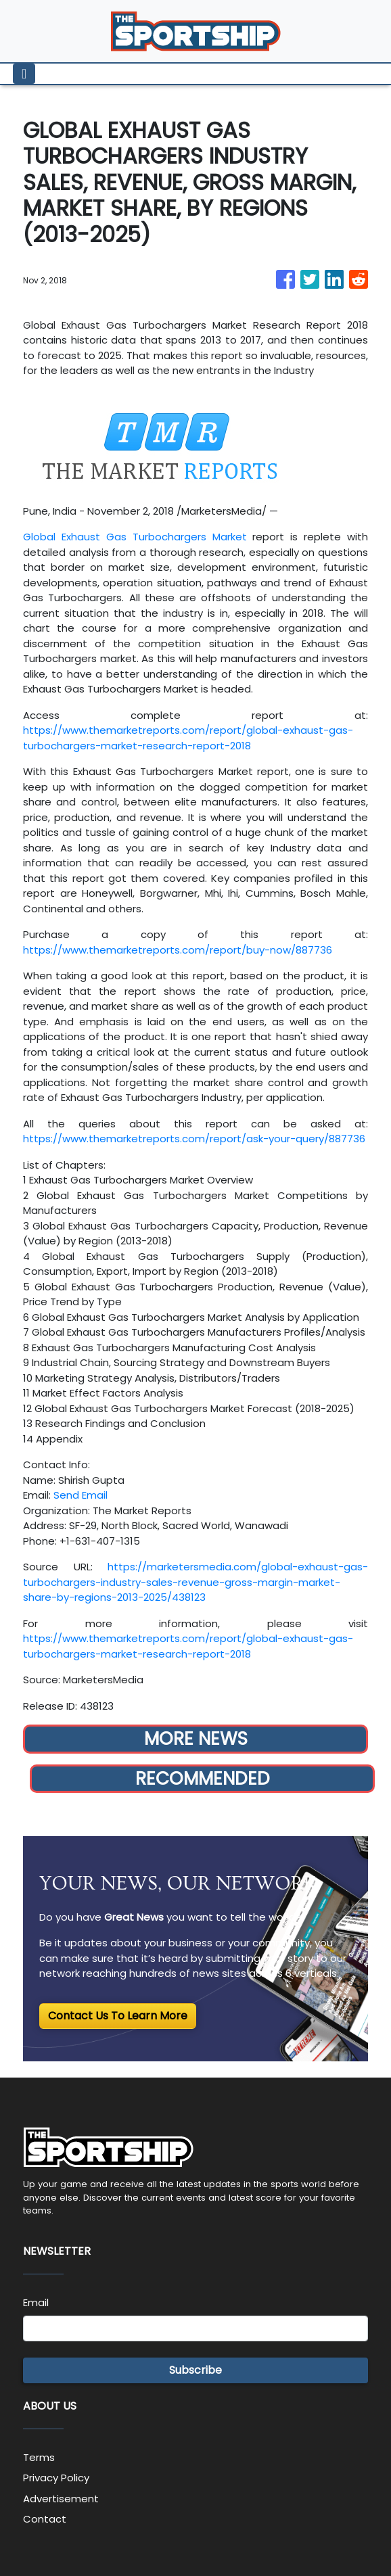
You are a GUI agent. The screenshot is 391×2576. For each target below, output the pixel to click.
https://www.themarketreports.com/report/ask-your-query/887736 (194, 1138)
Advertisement (61, 2498)
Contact (44, 2519)
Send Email (80, 1495)
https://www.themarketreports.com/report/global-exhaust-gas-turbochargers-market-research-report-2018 (188, 738)
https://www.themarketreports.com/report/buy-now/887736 (177, 950)
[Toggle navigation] (24, 74)
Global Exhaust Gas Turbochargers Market (135, 537)
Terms (39, 2457)
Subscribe (195, 2370)
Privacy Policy (56, 2477)
